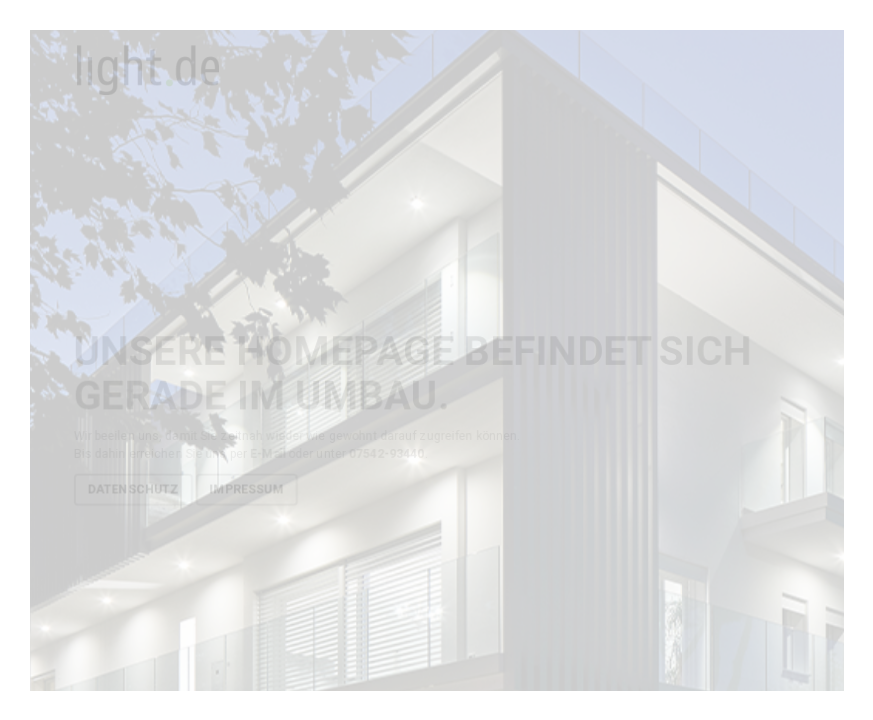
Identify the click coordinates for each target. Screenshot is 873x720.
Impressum (246, 489)
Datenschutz (132, 489)
